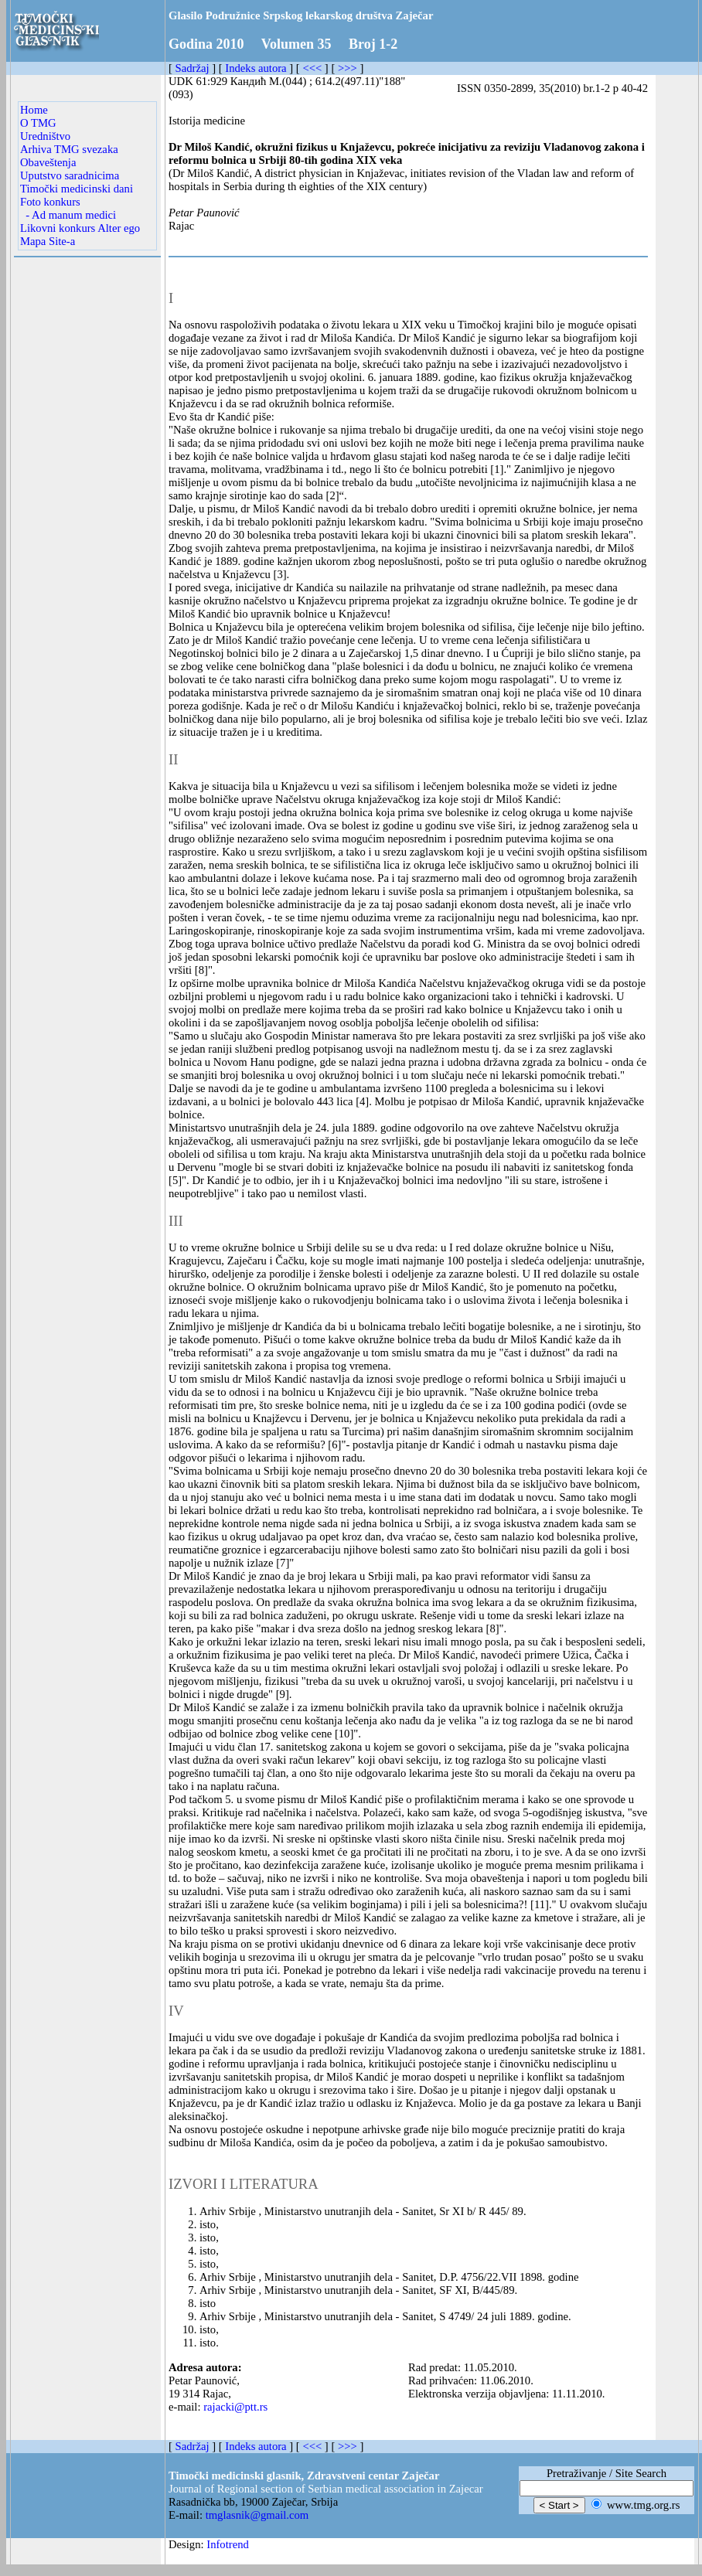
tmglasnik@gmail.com (257, 2515)
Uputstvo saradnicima (69, 175)
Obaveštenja (48, 162)
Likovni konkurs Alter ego (80, 228)
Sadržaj (193, 68)
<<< (312, 68)
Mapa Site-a (47, 241)
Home (34, 110)
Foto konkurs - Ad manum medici (68, 208)
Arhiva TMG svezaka (69, 149)
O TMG (38, 123)
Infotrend (227, 2544)
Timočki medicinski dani (76, 188)
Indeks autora (255, 68)
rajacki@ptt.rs (235, 2407)
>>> (347, 68)
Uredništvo (45, 136)
